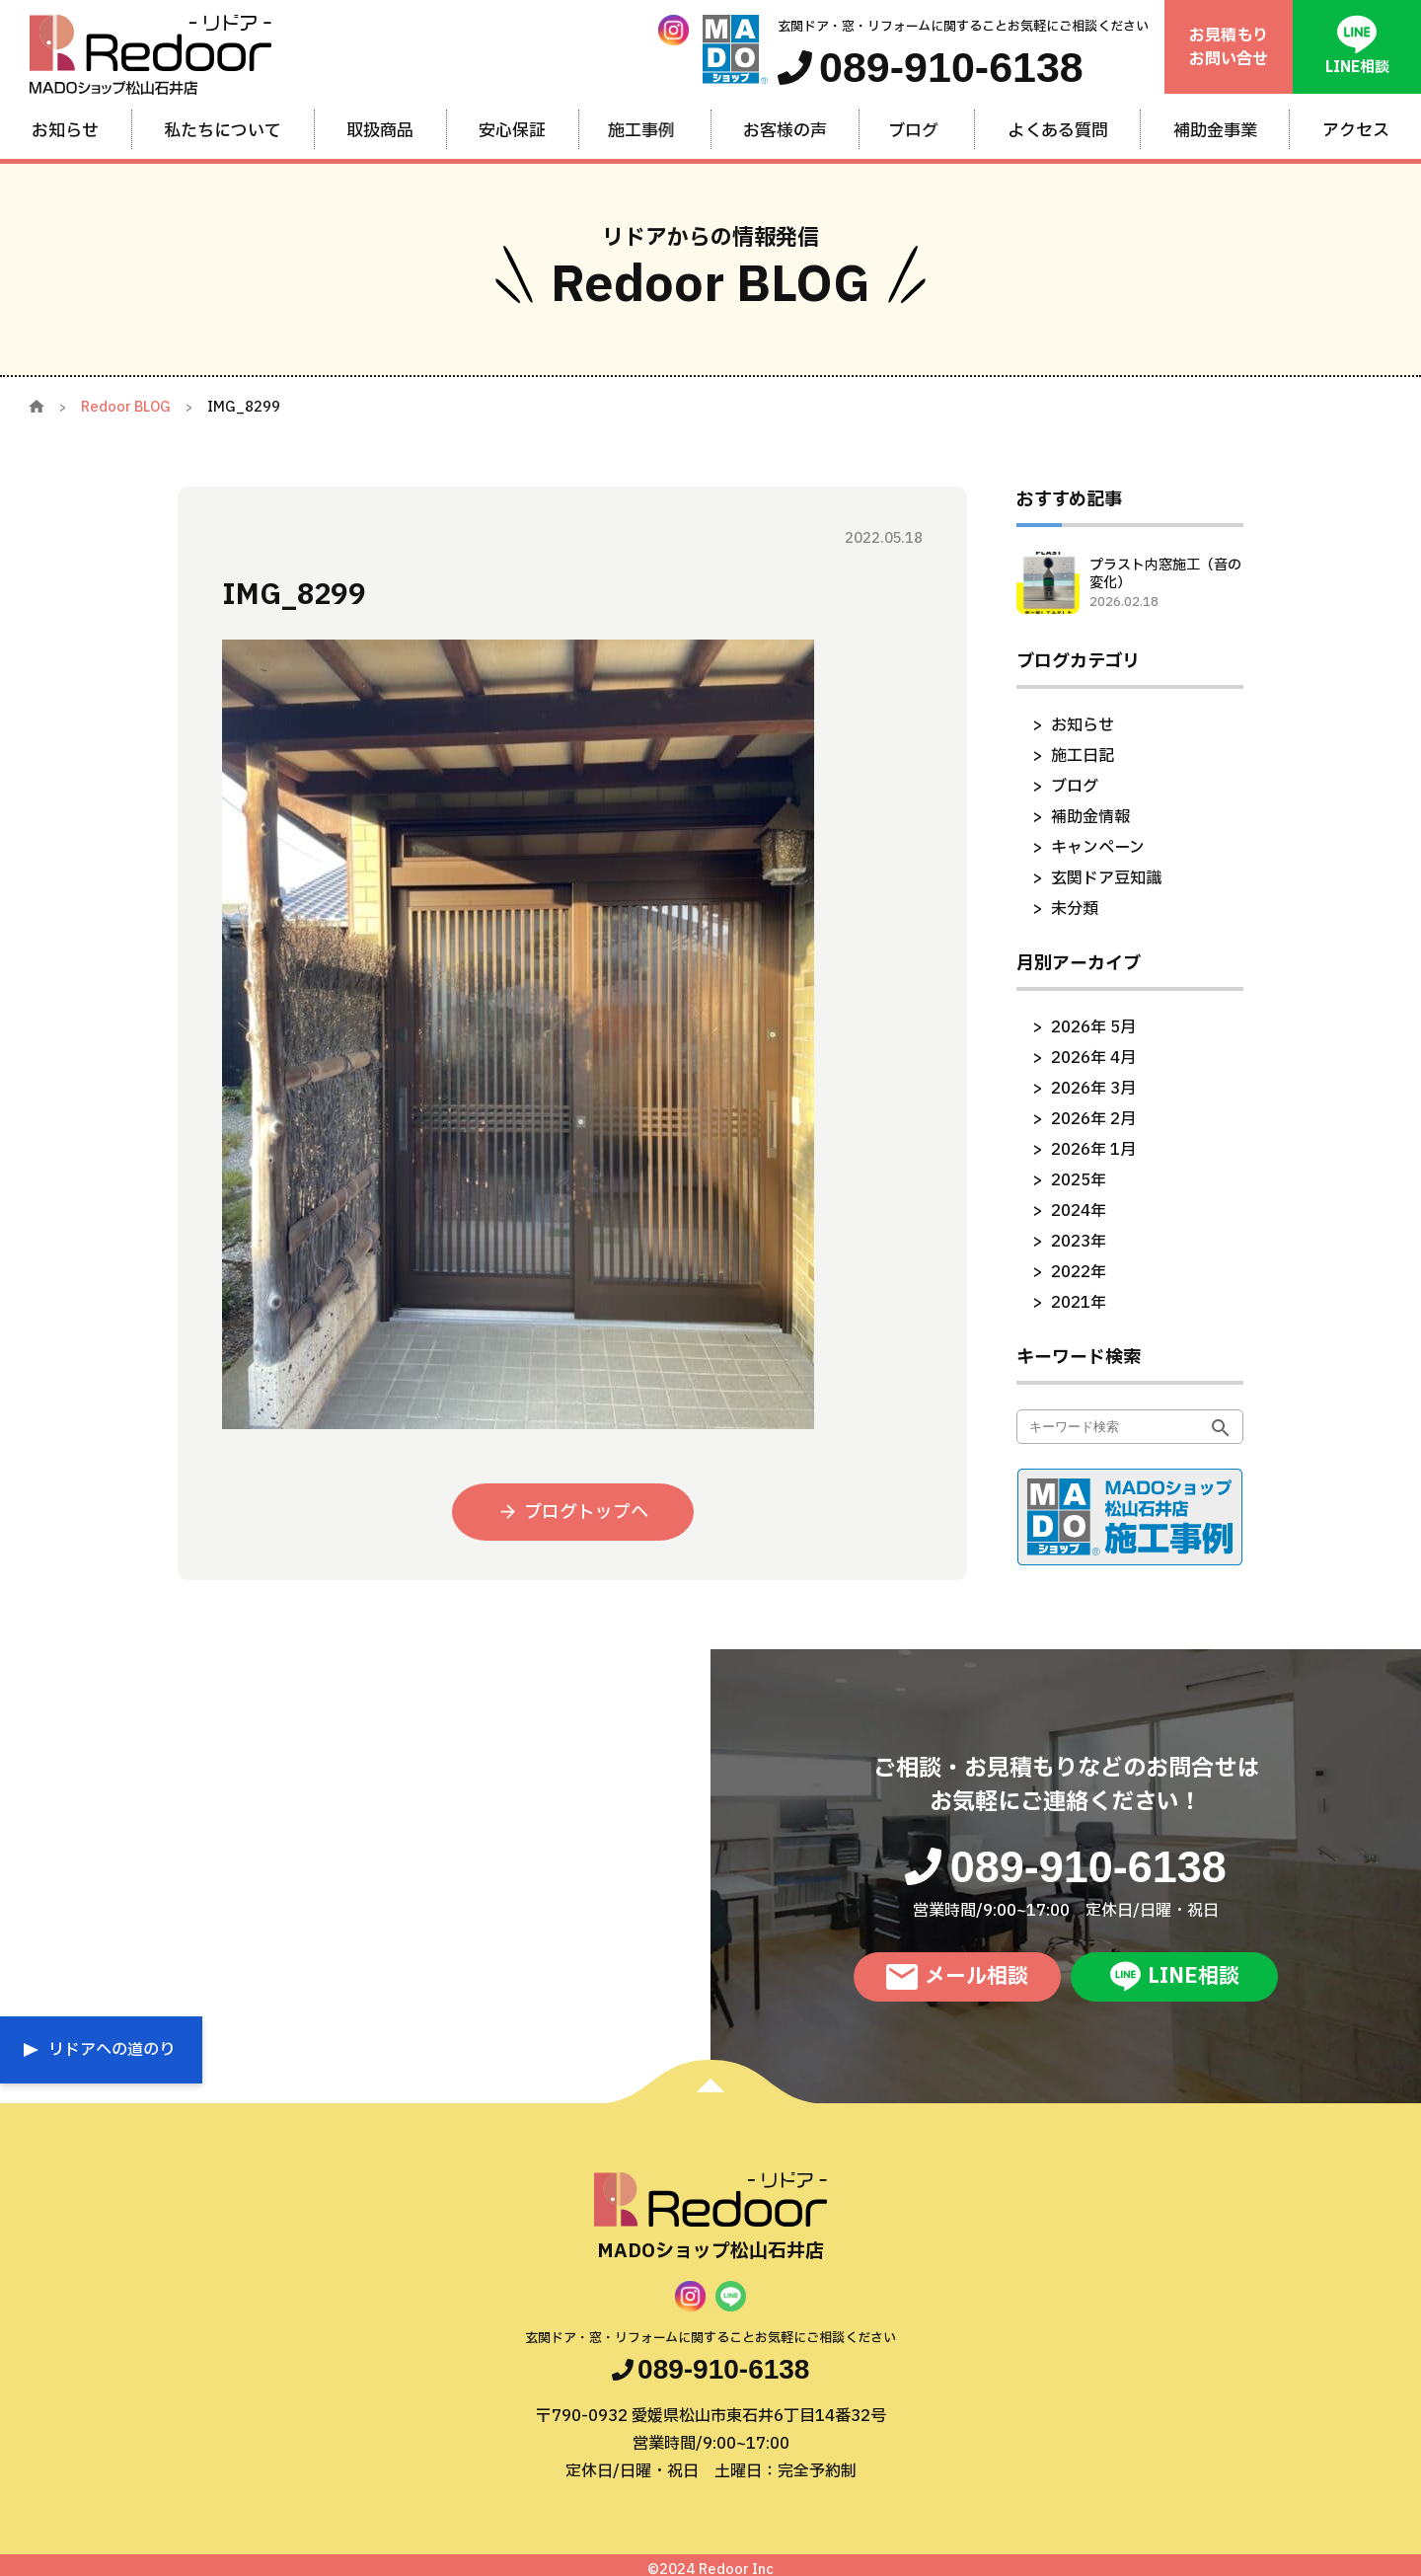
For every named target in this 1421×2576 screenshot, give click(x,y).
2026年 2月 (1093, 1119)
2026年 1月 (1093, 1150)
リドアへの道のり (111, 2050)
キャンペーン (1098, 848)
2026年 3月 (1093, 1088)
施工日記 (1082, 756)
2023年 (1078, 1241)
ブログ (1074, 786)
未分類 (1074, 909)
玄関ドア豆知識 (1106, 878)
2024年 (1078, 1211)
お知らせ (1082, 725)
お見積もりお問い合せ (1228, 47)
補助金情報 (1090, 817)
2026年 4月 (1093, 1058)
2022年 (1078, 1272)
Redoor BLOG (126, 407)
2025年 (1078, 1180)
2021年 (1078, 1303)
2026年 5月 (1093, 1027)
